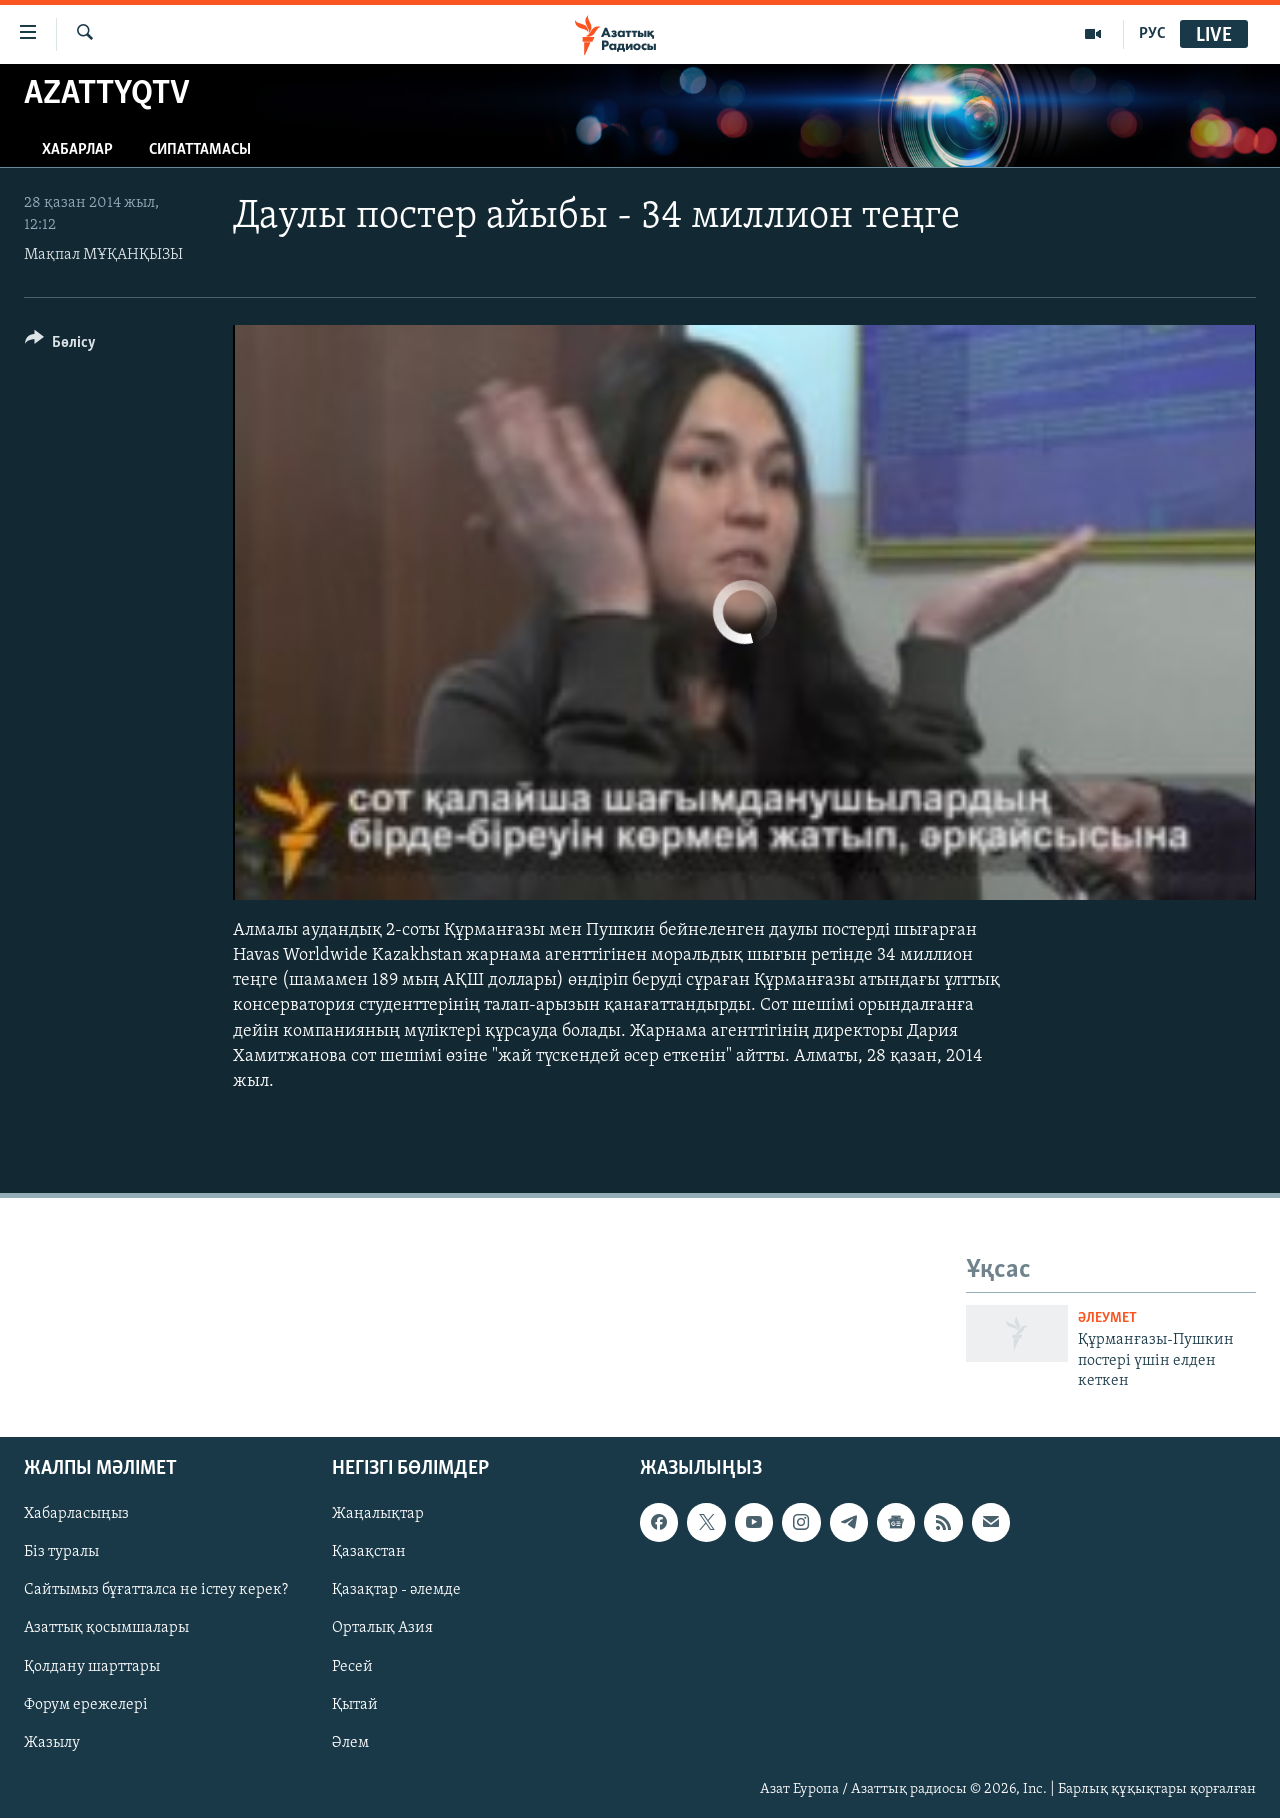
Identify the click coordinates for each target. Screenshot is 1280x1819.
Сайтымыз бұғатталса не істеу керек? (156, 1591)
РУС (1152, 34)
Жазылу (52, 1743)
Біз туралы (61, 1553)
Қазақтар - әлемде (396, 1591)
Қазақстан (369, 1553)
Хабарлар (77, 150)
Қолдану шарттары (92, 1667)
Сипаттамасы (200, 150)
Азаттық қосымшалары (106, 1629)
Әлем (350, 1743)
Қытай (355, 1705)
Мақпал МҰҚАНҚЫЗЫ (103, 255)
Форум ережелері (86, 1705)
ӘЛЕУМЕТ (1107, 1318)
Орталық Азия (382, 1629)
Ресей (352, 1667)
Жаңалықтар (378, 1515)
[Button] (60, 345)
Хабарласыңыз (76, 1515)
